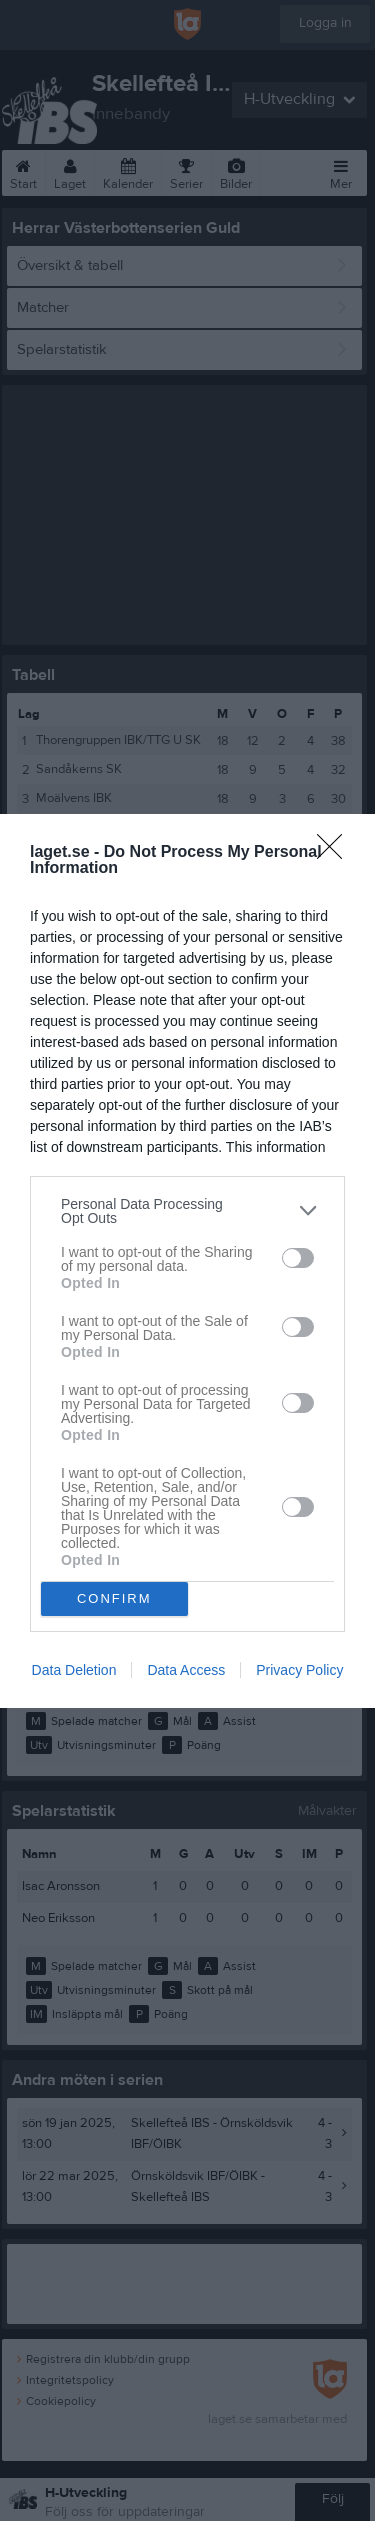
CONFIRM (114, 1598)
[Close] (336, 853)
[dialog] (187, 1261)
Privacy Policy (299, 1670)
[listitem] (187, 1211)
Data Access (186, 1670)
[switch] (298, 1258)
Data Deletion (74, 1670)
